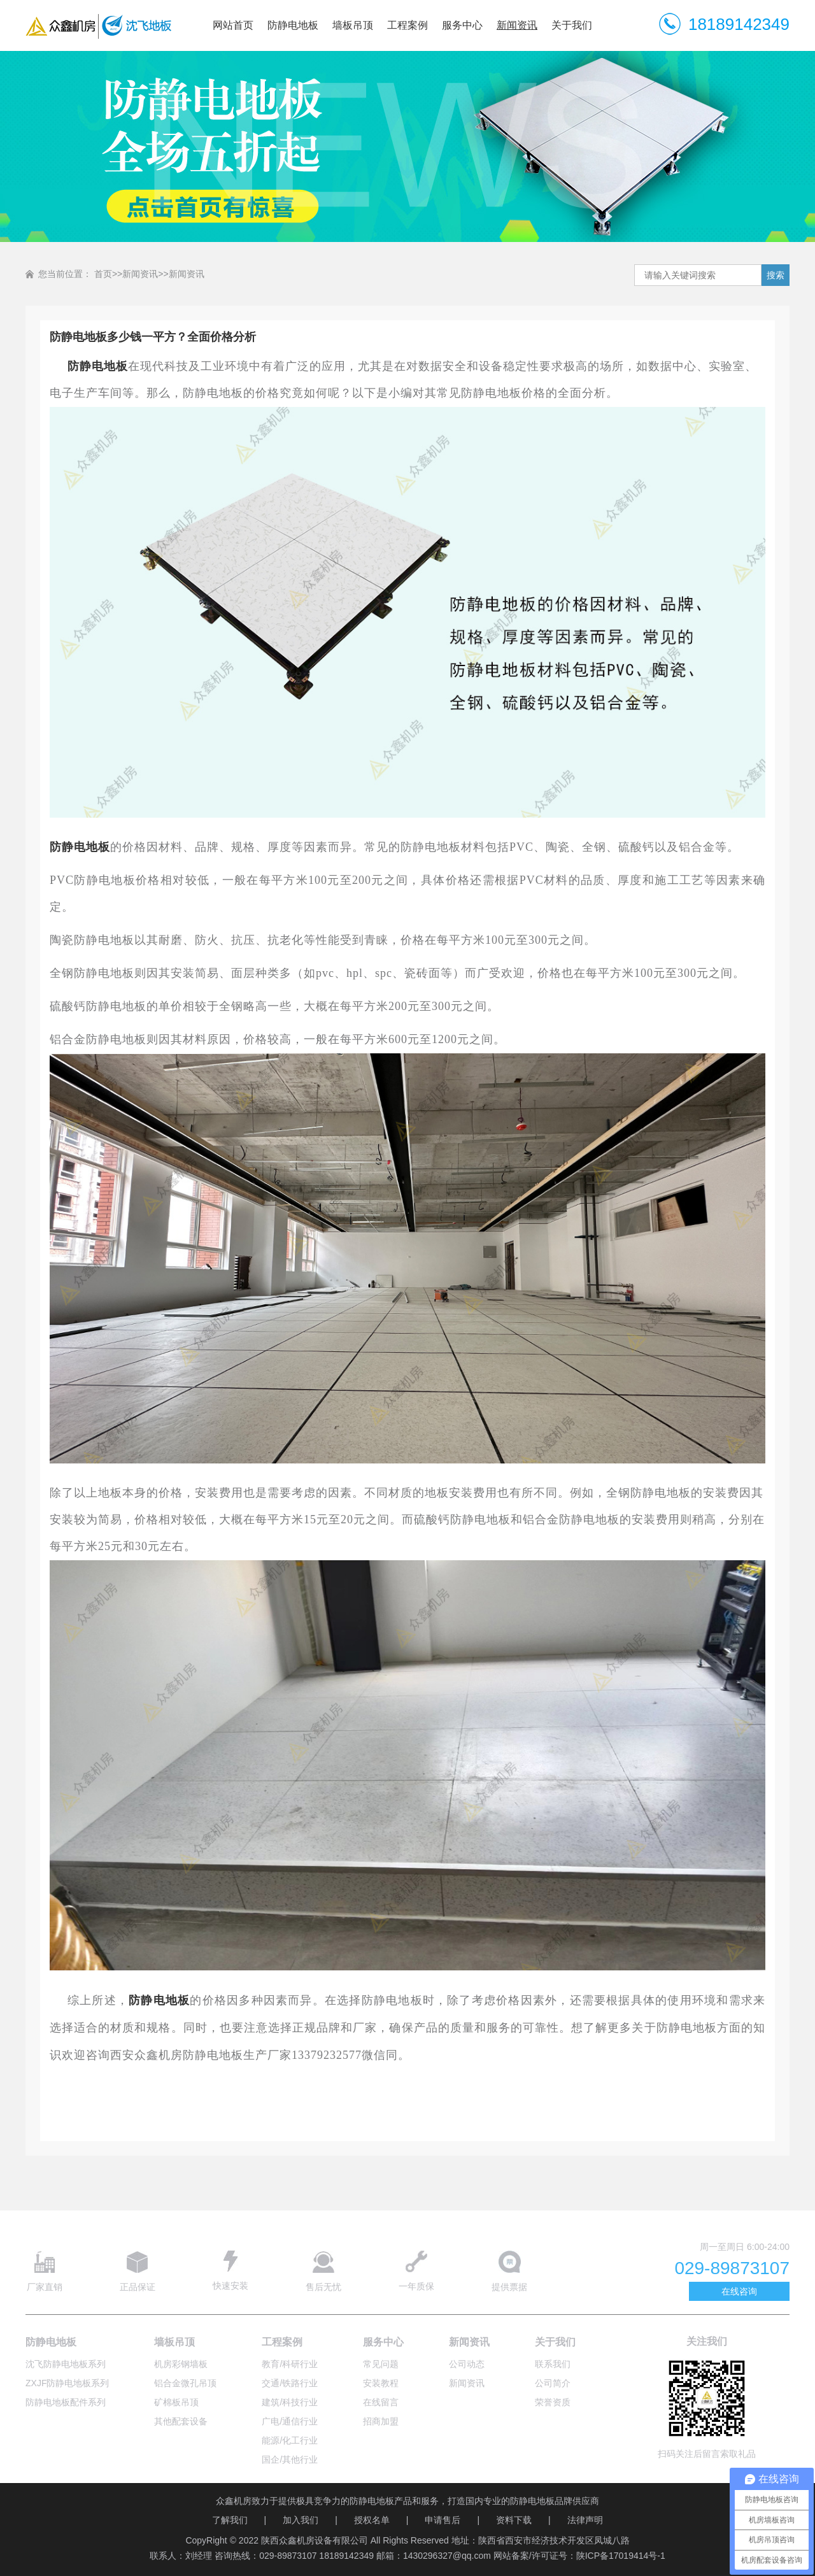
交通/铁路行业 (290, 2383)
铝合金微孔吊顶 (185, 2383)
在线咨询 (739, 2291)
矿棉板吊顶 (176, 2402)
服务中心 (462, 25)
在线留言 (381, 2402)
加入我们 (300, 2520)
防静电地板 (292, 25)
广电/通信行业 (290, 2421)
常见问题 (381, 2364)
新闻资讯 (517, 25)
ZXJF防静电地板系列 (67, 2383)
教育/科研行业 (290, 2364)
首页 (103, 274)
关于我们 (571, 25)
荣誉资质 (552, 2402)
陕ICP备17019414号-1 (620, 2556)
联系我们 (552, 2364)
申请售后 (442, 2520)
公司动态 (467, 2364)
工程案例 (407, 25)
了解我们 (230, 2520)
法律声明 (585, 2520)
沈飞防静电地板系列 (65, 2364)
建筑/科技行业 (290, 2402)
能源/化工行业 (290, 2440)
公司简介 (552, 2383)
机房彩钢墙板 (181, 2364)
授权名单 (372, 2520)
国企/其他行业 (290, 2459)
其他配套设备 (181, 2421)
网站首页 (233, 25)
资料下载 (514, 2520)
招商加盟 (381, 2421)
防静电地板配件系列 (65, 2402)
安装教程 (381, 2383)
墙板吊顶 (352, 25)
